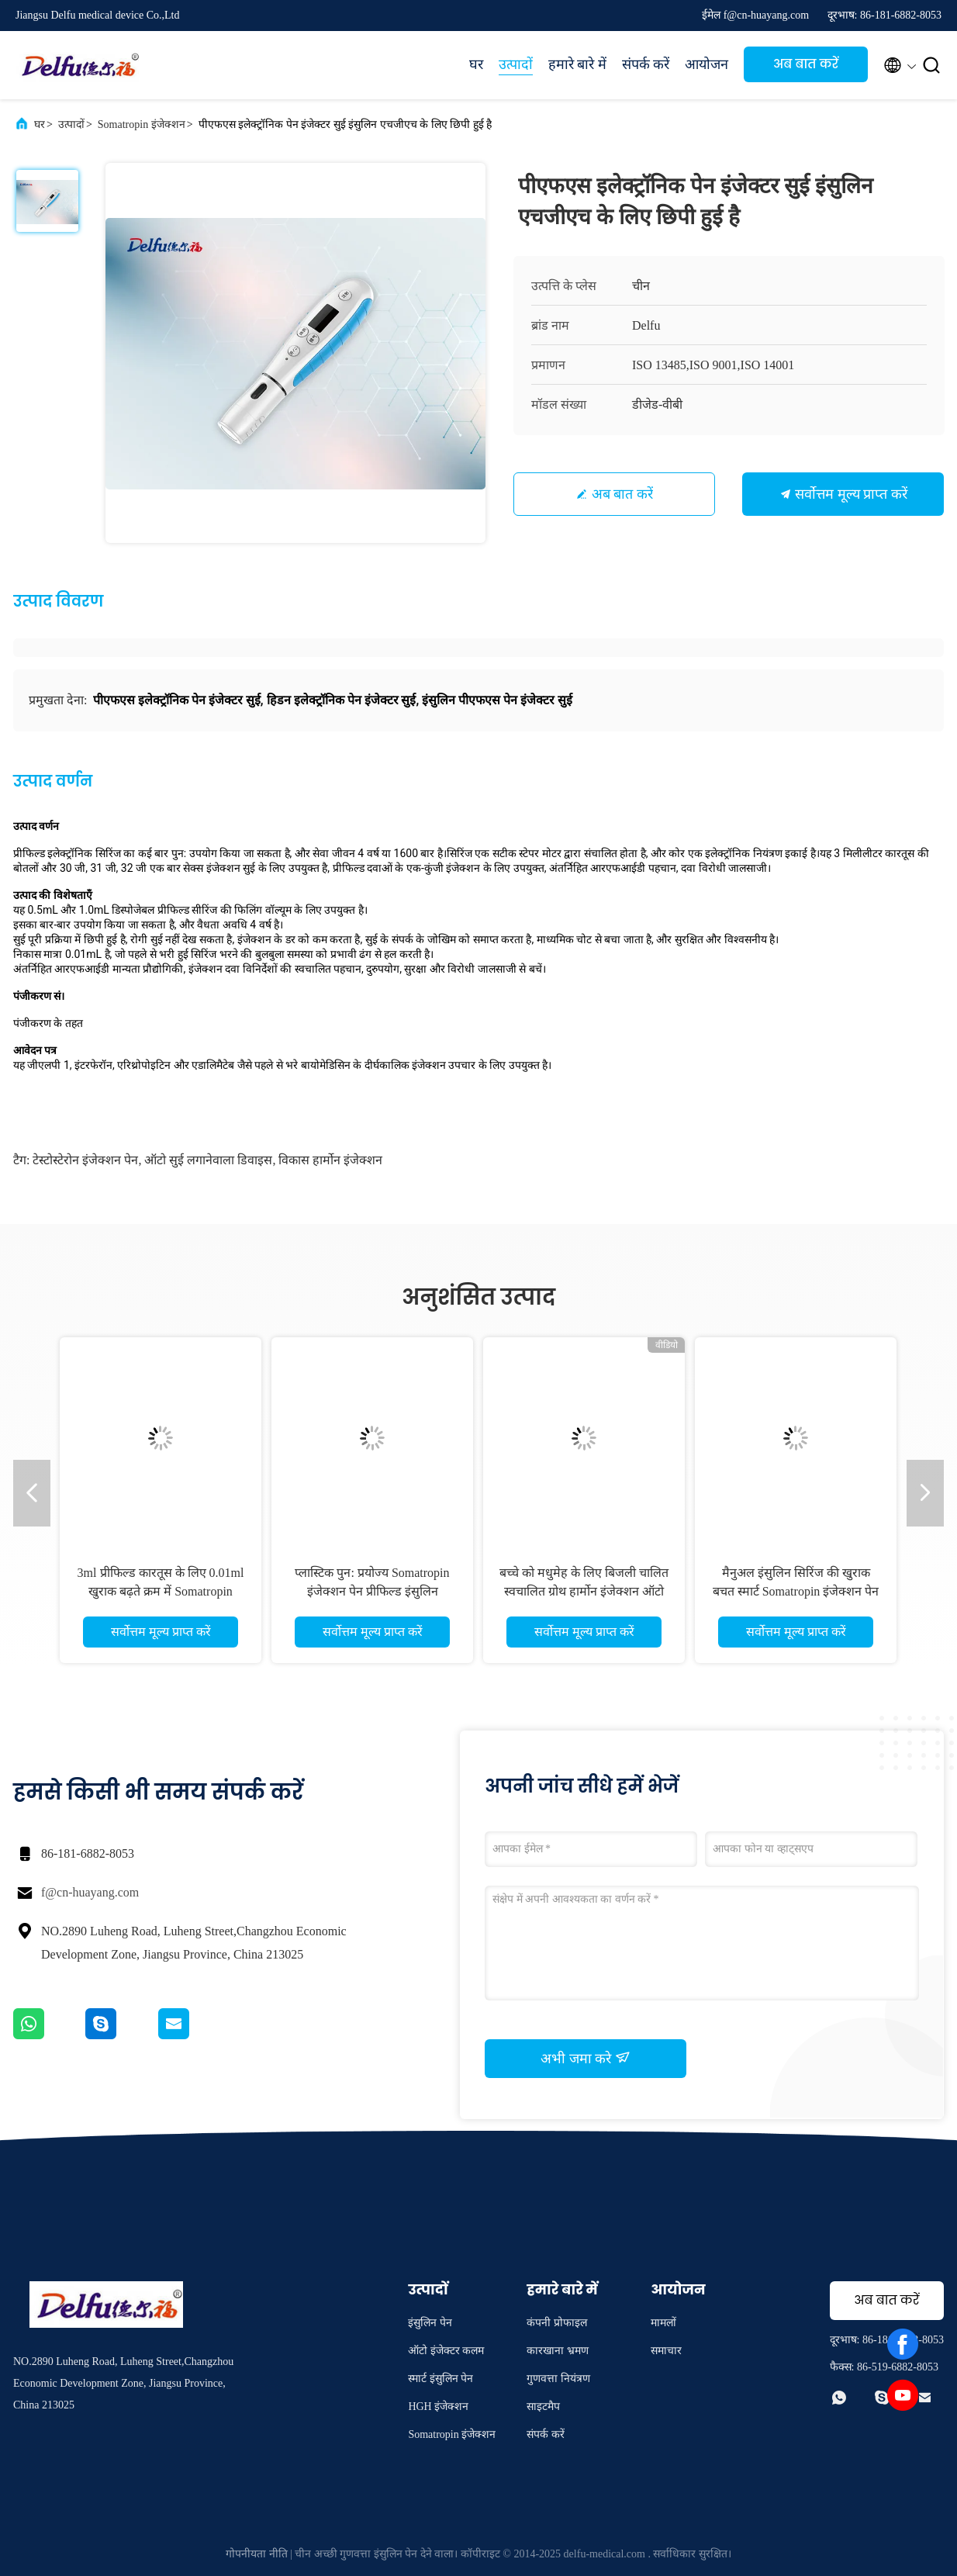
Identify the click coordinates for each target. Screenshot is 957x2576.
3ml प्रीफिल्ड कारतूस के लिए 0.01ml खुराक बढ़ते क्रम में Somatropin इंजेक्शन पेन (161, 1591)
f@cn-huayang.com (90, 1892)
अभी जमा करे (586, 2057)
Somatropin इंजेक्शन (141, 124)
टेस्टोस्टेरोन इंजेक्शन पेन (85, 1160)
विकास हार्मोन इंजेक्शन (330, 1160)
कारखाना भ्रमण (558, 2350)
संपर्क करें (646, 64)
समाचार (666, 2350)
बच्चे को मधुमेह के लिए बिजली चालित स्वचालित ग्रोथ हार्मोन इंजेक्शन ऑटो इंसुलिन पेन (584, 1591)
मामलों (663, 2323)
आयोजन (706, 64)
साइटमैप (543, 2406)
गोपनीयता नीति (257, 2554)
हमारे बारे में (577, 64)
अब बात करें (805, 64)
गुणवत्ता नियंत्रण (558, 2378)
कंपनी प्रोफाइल (557, 2323)
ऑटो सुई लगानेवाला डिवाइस (208, 1160)
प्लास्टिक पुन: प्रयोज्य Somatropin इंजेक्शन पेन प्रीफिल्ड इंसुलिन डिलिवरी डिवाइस (372, 1591)
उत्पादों (516, 64)
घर (476, 64)
